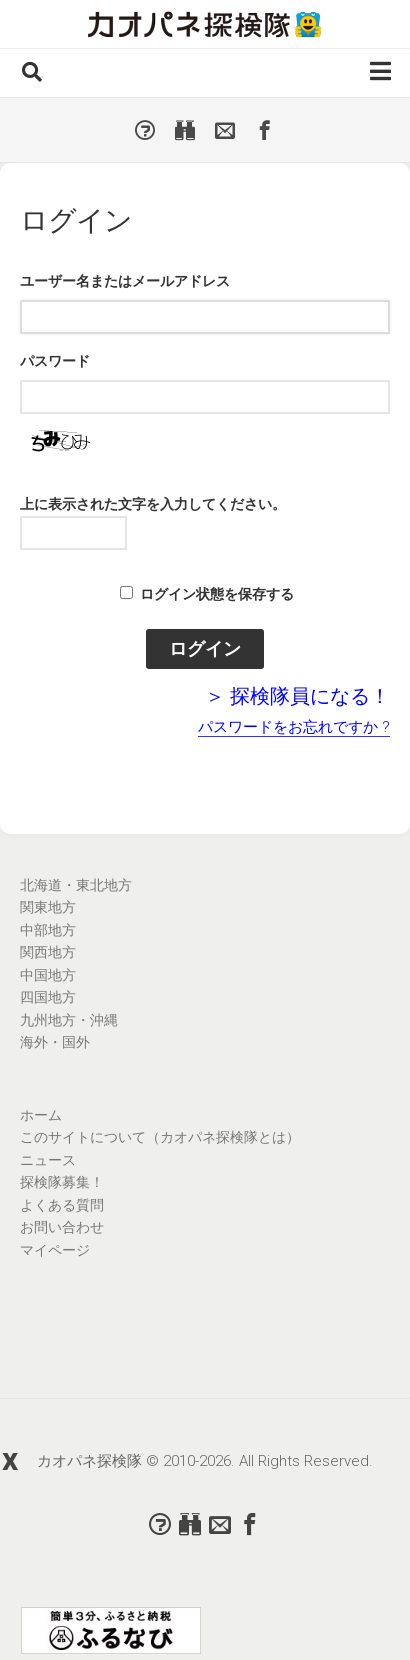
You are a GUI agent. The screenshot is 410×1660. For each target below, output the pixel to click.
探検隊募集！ (62, 1182)
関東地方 (48, 907)
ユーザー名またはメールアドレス (125, 281)
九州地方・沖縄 (69, 1020)
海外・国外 (55, 1042)
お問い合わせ (62, 1227)
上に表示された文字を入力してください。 (153, 504)
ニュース (48, 1160)
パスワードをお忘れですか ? (294, 727)
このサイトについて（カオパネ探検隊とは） (160, 1137)
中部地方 (48, 930)
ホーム (41, 1115)
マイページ (55, 1250)
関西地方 (48, 952)
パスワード (55, 361)
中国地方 (48, 975)
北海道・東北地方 (76, 885)
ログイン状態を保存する (217, 594)
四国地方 (48, 997)
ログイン (205, 648)
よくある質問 (62, 1205)
